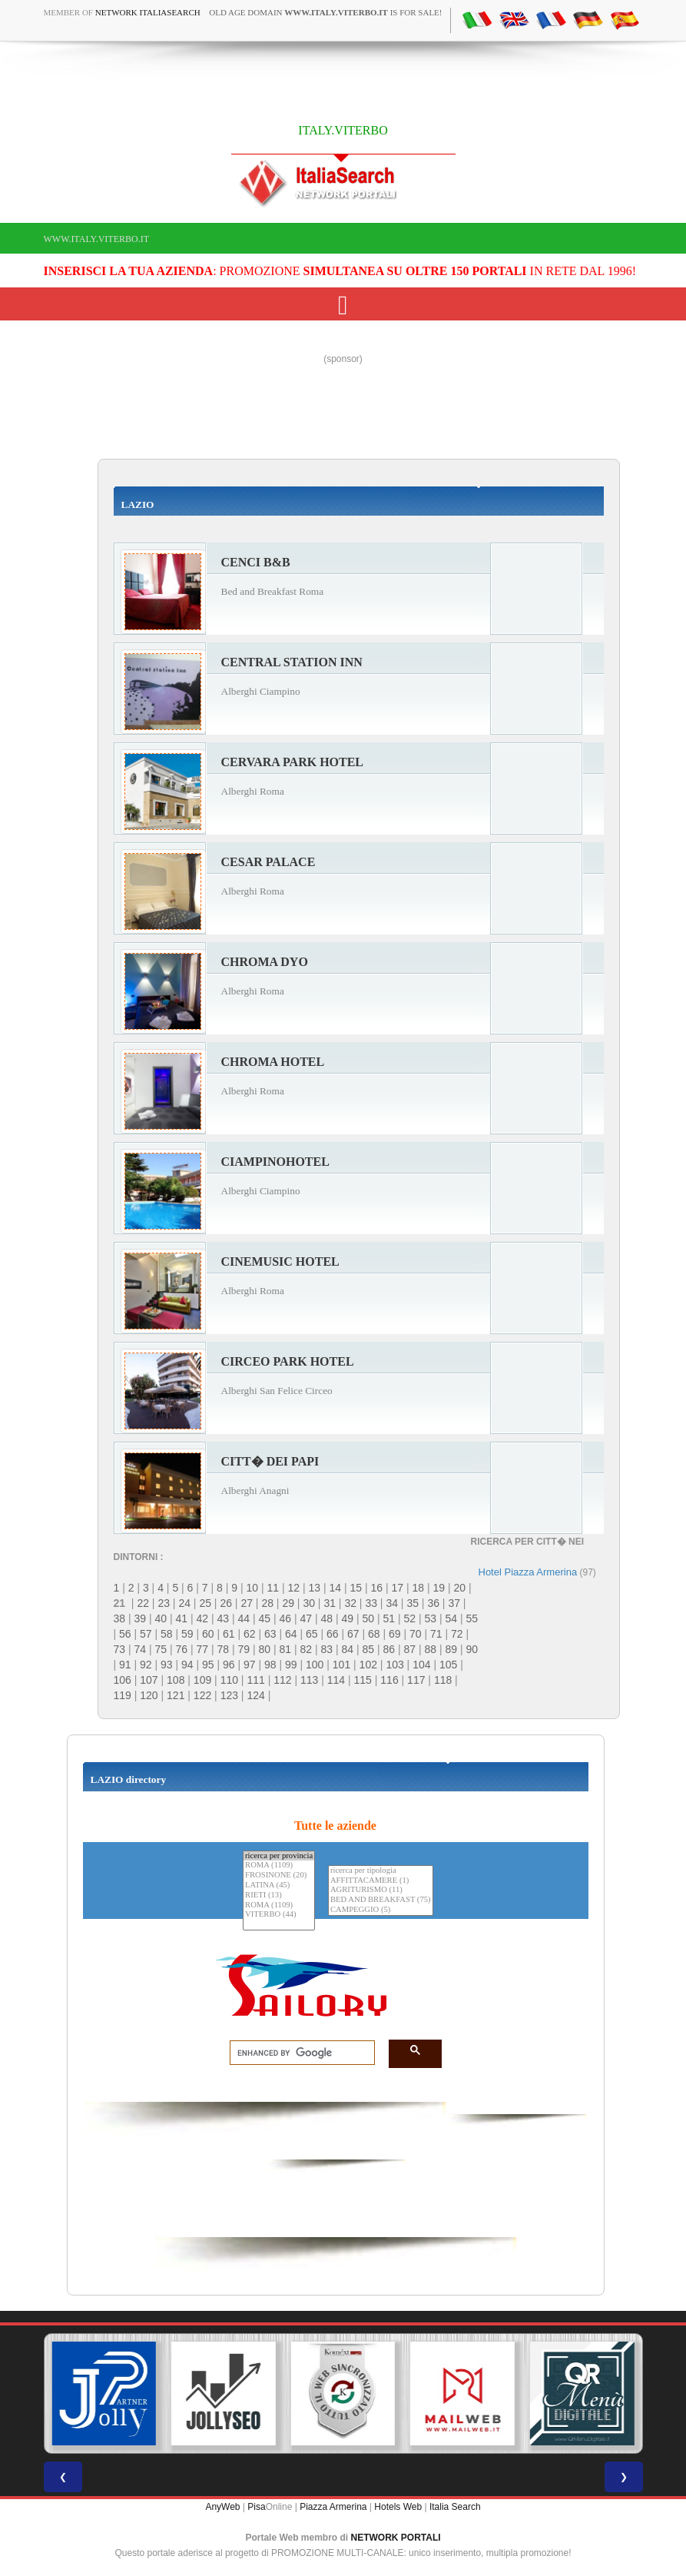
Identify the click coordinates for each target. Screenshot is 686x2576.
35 (412, 1603)
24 (184, 1603)
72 (457, 1634)
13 (314, 1588)
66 (332, 1634)
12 (293, 1588)
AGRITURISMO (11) (380, 1890)
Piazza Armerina (333, 2506)
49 (348, 1618)
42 (203, 1618)
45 (265, 1618)
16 (376, 1588)
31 (329, 1603)
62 (250, 1634)
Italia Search (455, 2506)
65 (312, 1634)
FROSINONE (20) (279, 1876)
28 (267, 1603)
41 (182, 1618)
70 (415, 1634)
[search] (297, 2053)
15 (356, 1588)
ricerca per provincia (279, 1856)
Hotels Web (398, 2506)
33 (371, 1603)
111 (255, 1680)
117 (416, 1680)
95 (208, 1664)
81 (286, 1649)
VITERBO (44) (279, 1915)
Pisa (256, 2506)
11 (273, 1588)
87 (410, 1649)
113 (309, 1680)
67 (353, 1634)
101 (341, 1664)
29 (288, 1603)
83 (327, 1649)
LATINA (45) (279, 1886)
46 (286, 1618)
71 (436, 1634)
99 (291, 1664)
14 (335, 1588)
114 (336, 1680)
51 (389, 1618)
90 (472, 1649)
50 (369, 1618)
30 (309, 1603)
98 (270, 1664)
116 (389, 1680)
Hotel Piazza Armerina (528, 1572)
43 (223, 1618)
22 (143, 1603)
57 (146, 1634)
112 (282, 1680)
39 (140, 1618)
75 (161, 1649)
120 (148, 1695)
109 (202, 1680)
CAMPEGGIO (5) (380, 1910)
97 (250, 1664)
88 (431, 1649)
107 (148, 1680)
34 (392, 1603)
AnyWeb (222, 2506)
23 (163, 1603)
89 (452, 1649)
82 (306, 1649)
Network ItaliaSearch (147, 12)
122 (202, 1695)
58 (167, 1634)
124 (255, 1695)
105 (448, 1664)
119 (122, 1695)
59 (187, 1634)
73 (120, 1649)
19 (438, 1588)
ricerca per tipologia (380, 1871)
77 (203, 1649)
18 (418, 1588)
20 (459, 1588)
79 (244, 1649)
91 (125, 1664)
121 (175, 1695)
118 (443, 1680)
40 (161, 1618)
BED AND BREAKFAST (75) (380, 1900)
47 (306, 1618)
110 (229, 1680)
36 (433, 1603)
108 (175, 1680)
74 (140, 1649)
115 (363, 1680)
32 (350, 1603)
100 (314, 1664)
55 (472, 1618)
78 (223, 1649)
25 (205, 1603)
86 (389, 1649)
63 (270, 1634)
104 (421, 1664)
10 (252, 1588)
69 (395, 1634)
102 (368, 1664)
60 (208, 1634)
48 (327, 1618)
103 (394, 1664)
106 (122, 1680)
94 (187, 1664)
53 (431, 1618)
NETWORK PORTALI (396, 2537)
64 (291, 1634)
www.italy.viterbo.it (96, 239)
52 (410, 1618)
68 (374, 1634)
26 (226, 1603)
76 (182, 1649)
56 (125, 1634)
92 (146, 1664)
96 (229, 1664)
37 (454, 1603)
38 (120, 1618)
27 (246, 1603)
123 (229, 1695)
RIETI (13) (279, 1895)
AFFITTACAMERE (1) (380, 1881)
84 (348, 1649)
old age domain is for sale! (325, 12)
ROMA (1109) (279, 1866)
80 (265, 1649)
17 (397, 1588)
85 (369, 1649)
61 (229, 1634)
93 (167, 1664)
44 (244, 1618)
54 (452, 1618)
